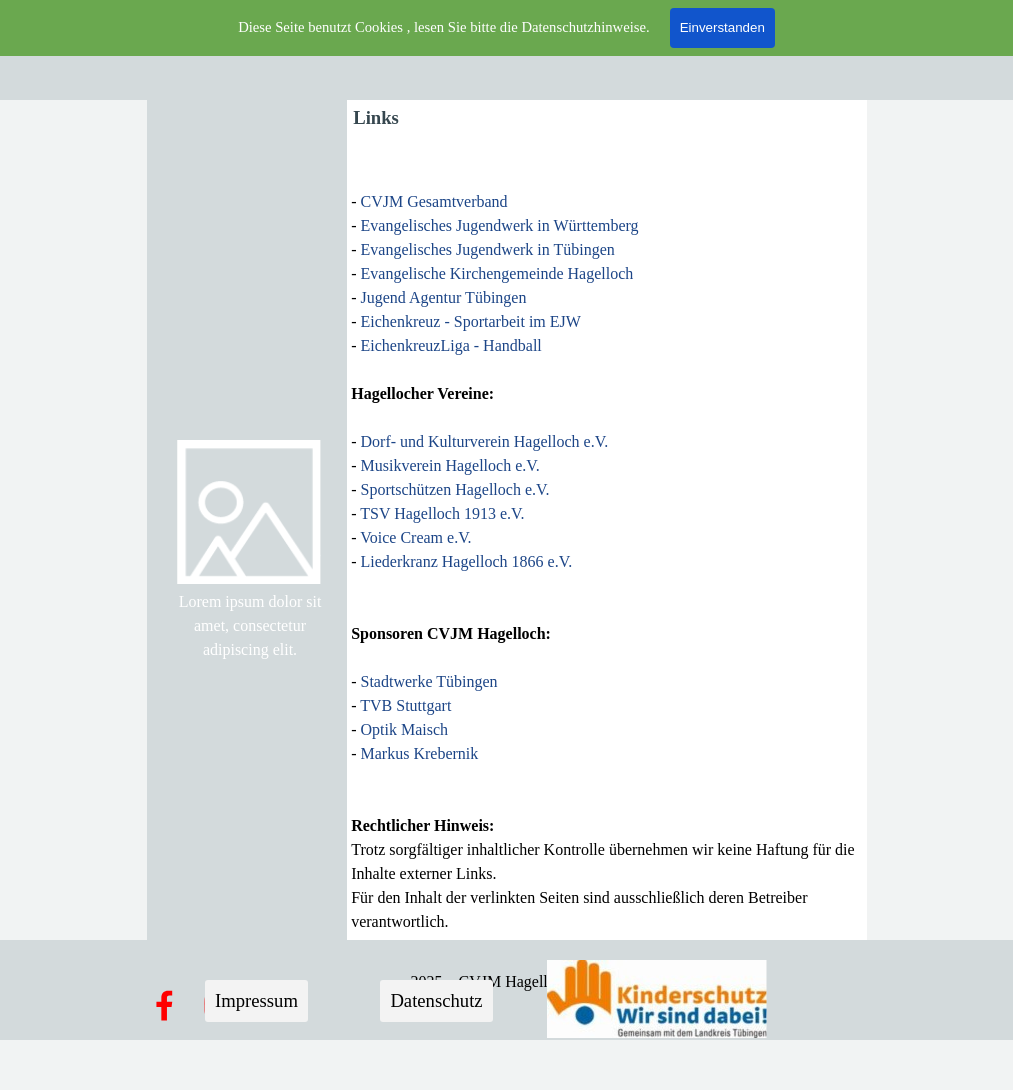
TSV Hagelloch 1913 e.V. (442, 513)
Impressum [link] (256, 1000)
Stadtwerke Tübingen (429, 681)
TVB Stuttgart (405, 705)
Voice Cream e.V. (415, 537)
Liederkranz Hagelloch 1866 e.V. (467, 561)
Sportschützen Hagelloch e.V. (455, 489)
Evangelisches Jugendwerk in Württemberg (500, 225)
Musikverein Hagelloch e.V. (450, 465)
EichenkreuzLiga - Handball (451, 345)
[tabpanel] (250, 626)
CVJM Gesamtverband (434, 201)
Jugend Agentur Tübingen (444, 297)
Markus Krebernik (420, 753)
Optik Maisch (405, 729)
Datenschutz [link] (436, 1000)
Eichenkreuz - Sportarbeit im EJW (471, 321)
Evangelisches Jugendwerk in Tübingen (488, 249)
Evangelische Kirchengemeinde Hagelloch (497, 273)
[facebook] (164, 1005)
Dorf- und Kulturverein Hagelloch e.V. (483, 441)
